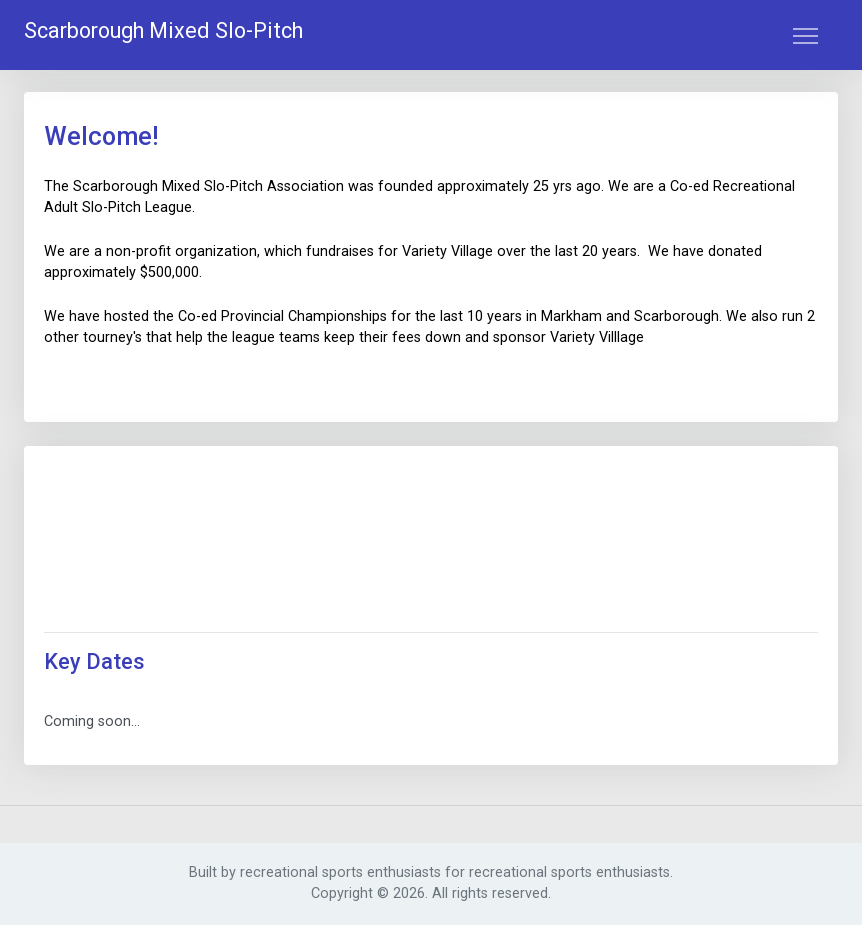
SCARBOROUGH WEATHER (431, 541)
